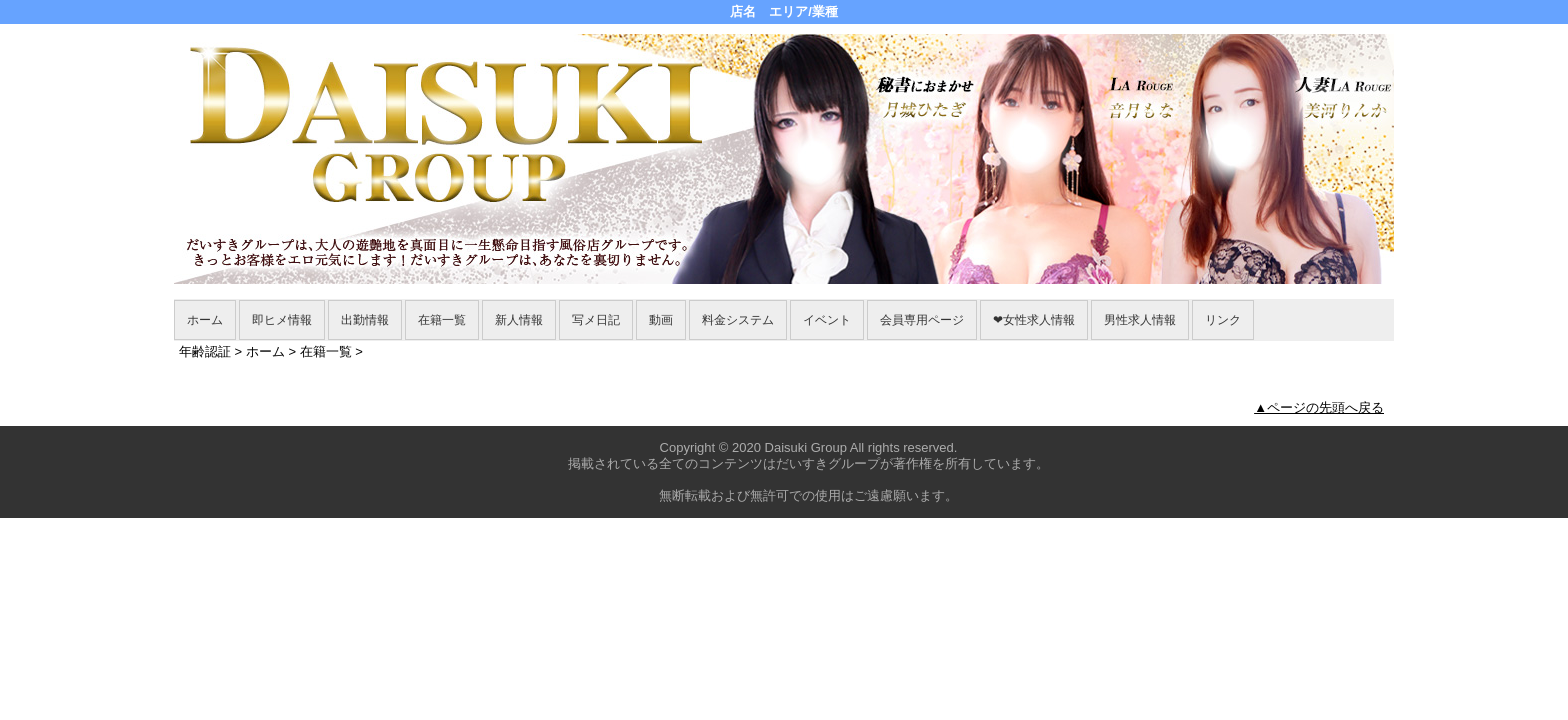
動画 (661, 320)
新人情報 (519, 320)
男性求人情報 (1140, 320)
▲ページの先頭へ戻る (1319, 407)
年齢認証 (205, 351)
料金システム (738, 320)
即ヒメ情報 (282, 320)
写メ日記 (596, 320)
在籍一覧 (442, 320)
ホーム (205, 320)
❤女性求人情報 (1034, 320)
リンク (1223, 320)
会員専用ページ (922, 320)
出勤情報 (365, 320)
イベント (827, 320)
